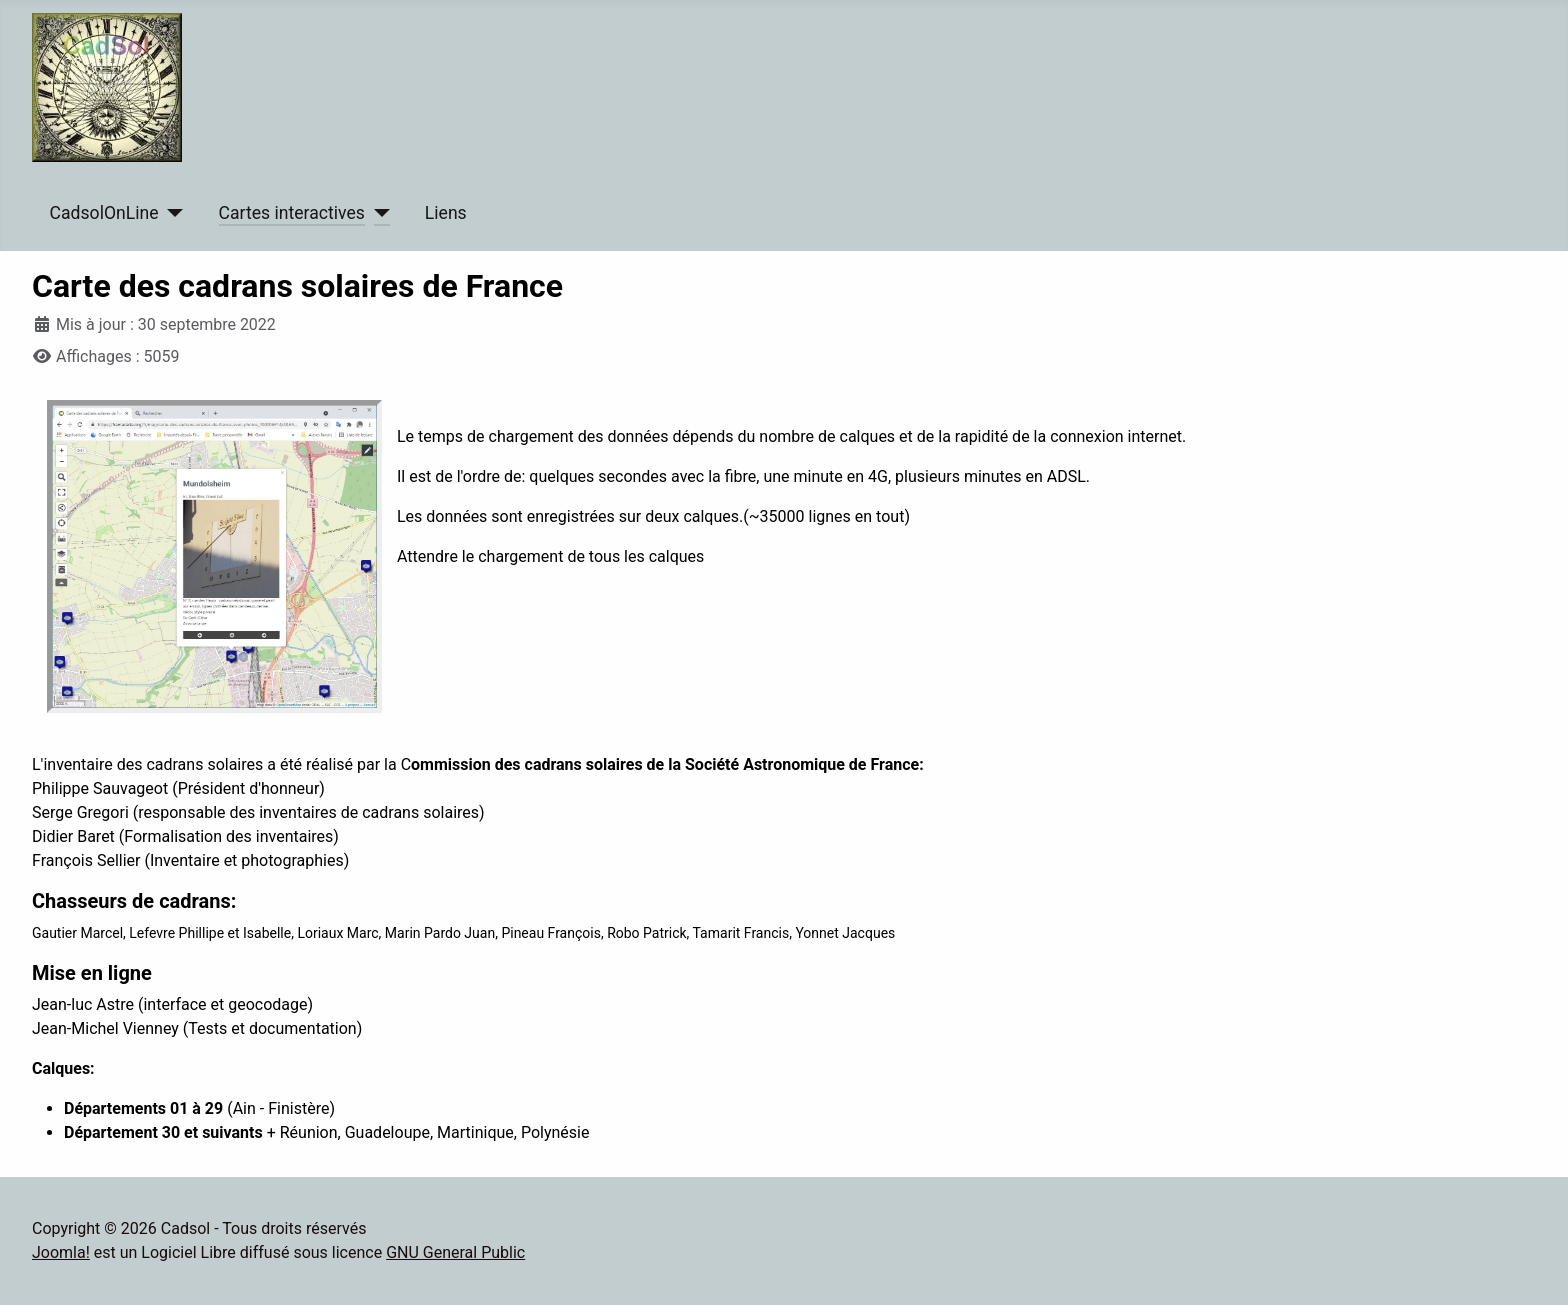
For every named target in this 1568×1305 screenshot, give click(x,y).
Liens (446, 213)
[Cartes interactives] (377, 213)
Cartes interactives (292, 213)
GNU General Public (455, 1252)
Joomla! (61, 1252)
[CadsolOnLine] (171, 213)
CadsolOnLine (104, 213)
